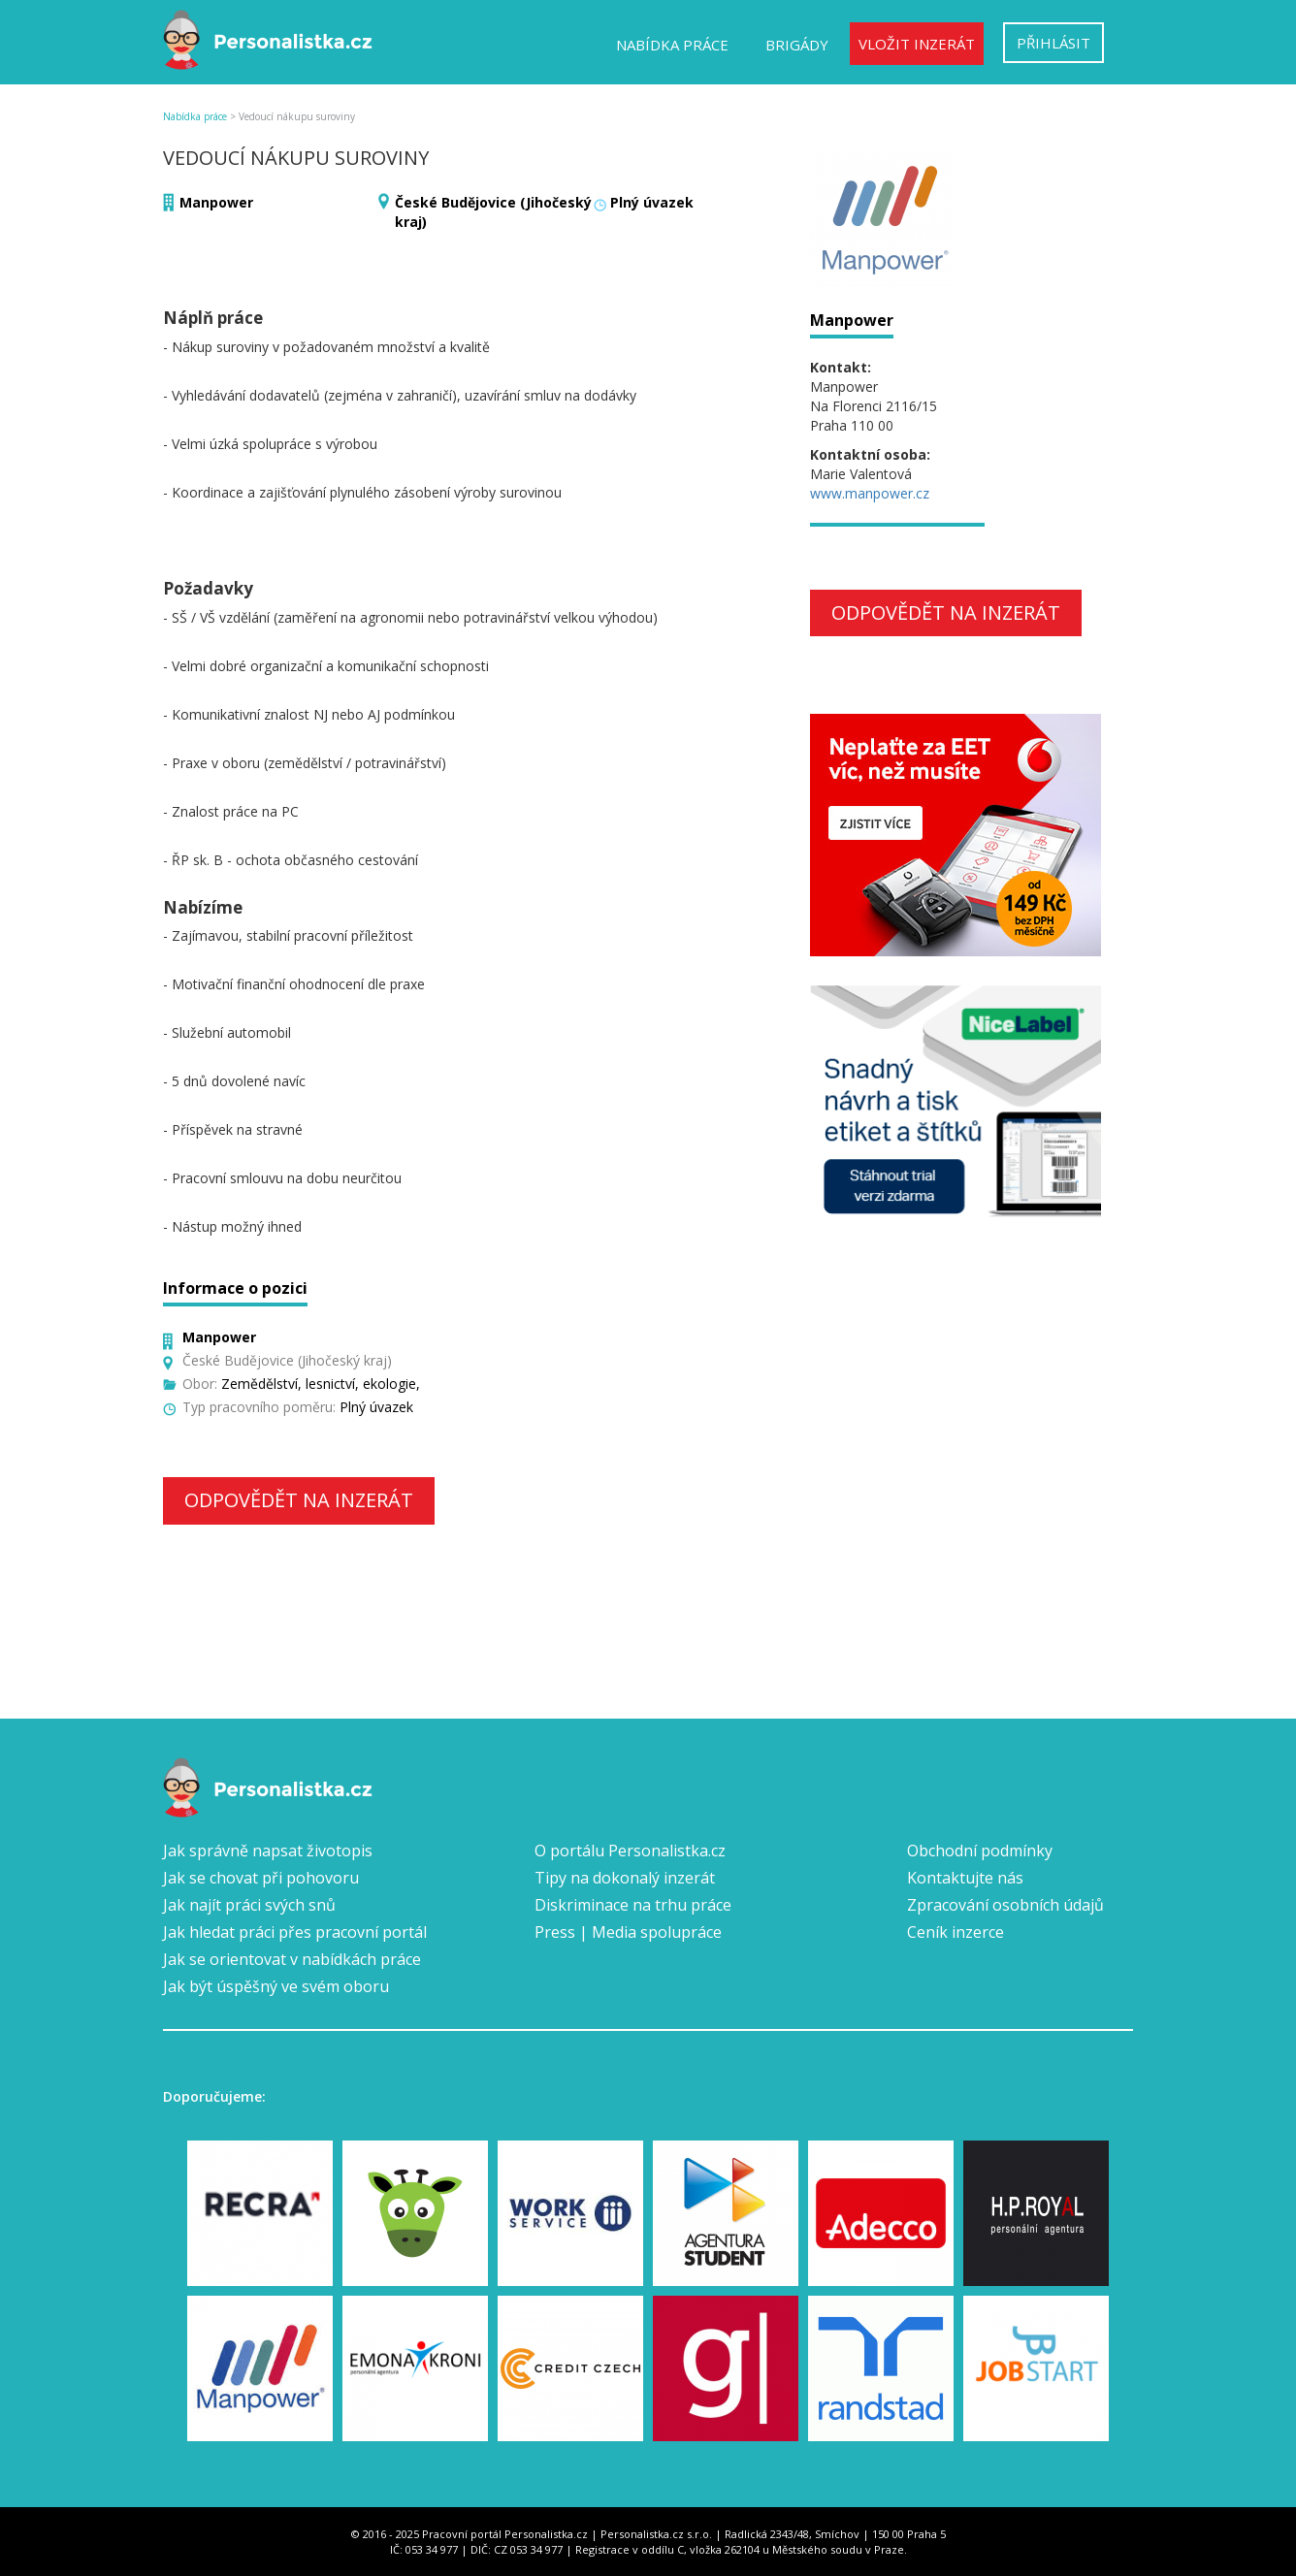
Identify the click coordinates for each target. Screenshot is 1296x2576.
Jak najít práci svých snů (249, 1905)
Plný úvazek (652, 202)
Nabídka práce (672, 44)
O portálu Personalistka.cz (630, 1850)
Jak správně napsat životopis (268, 1850)
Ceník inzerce (955, 1932)
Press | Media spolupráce (628, 1932)
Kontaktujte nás (965, 1877)
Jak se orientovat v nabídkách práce (292, 1959)
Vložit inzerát (917, 43)
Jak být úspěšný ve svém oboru (276, 1986)
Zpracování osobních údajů (1005, 1905)
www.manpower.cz (869, 493)
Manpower (216, 202)
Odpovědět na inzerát (298, 1500)
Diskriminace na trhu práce (633, 1905)
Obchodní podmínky (980, 1850)
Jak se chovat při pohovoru (261, 1877)
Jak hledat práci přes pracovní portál (295, 1932)
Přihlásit (1053, 42)
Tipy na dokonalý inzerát (625, 1877)
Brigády (796, 44)
